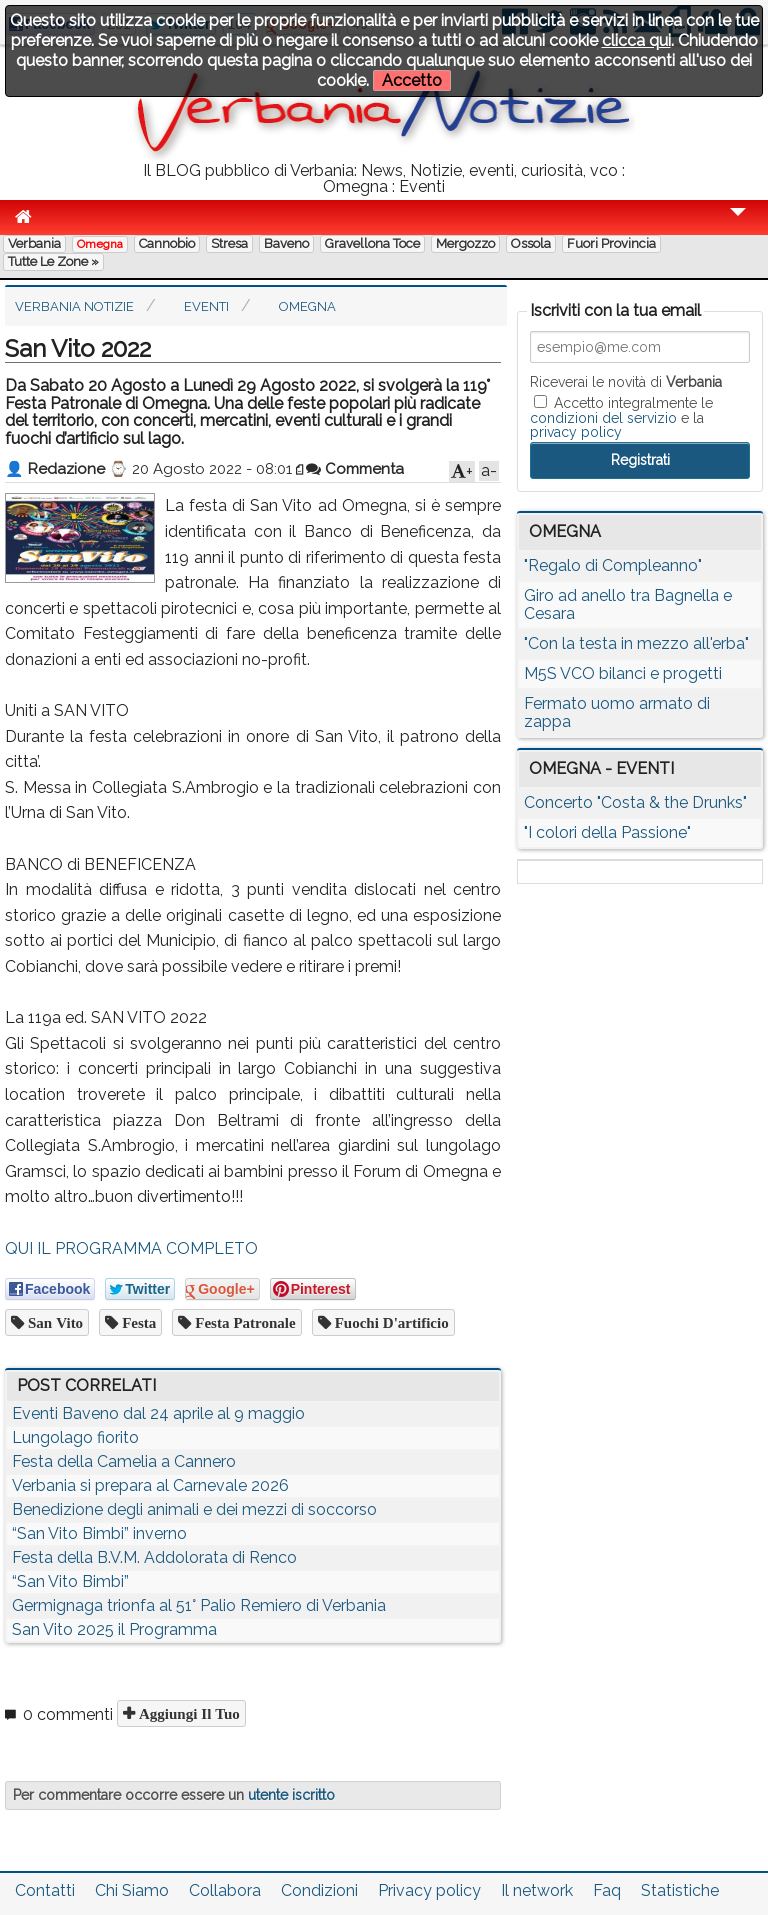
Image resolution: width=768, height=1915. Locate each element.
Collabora (225, 1890)
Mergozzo (465, 243)
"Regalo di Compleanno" (613, 565)
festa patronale (243, 1322)
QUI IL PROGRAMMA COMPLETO (131, 1248)
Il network (537, 1890)
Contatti (45, 1890)
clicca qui (636, 40)
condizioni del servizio (603, 418)
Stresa (229, 243)
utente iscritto (291, 1795)
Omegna (100, 244)
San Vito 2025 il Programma (114, 1629)
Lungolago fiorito (75, 1437)
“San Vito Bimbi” (70, 1581)
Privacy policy (429, 1890)
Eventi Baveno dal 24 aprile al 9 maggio (158, 1413)
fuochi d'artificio (390, 1322)
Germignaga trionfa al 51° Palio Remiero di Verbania (199, 1605)
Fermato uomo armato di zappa (617, 712)
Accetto (412, 80)
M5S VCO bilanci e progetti (623, 673)
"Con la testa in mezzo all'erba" (636, 643)
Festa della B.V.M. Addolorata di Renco (154, 1557)
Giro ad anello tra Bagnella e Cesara (628, 604)
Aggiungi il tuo (187, 1713)
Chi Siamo (132, 1890)
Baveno (286, 243)
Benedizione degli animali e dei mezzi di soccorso (194, 1509)
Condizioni (319, 1890)
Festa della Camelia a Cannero (124, 1461)
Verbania (34, 243)
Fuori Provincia (611, 243)
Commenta (355, 469)
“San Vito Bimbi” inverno (99, 1533)
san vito (53, 1322)
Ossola (531, 243)
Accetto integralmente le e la (621, 417)
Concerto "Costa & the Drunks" (635, 802)
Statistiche (680, 1890)
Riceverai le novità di (626, 382)
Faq (607, 1890)
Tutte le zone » (53, 261)
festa (137, 1322)
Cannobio (167, 243)
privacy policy (576, 432)
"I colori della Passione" (607, 832)
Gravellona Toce (372, 243)
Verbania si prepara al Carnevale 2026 (150, 1485)
